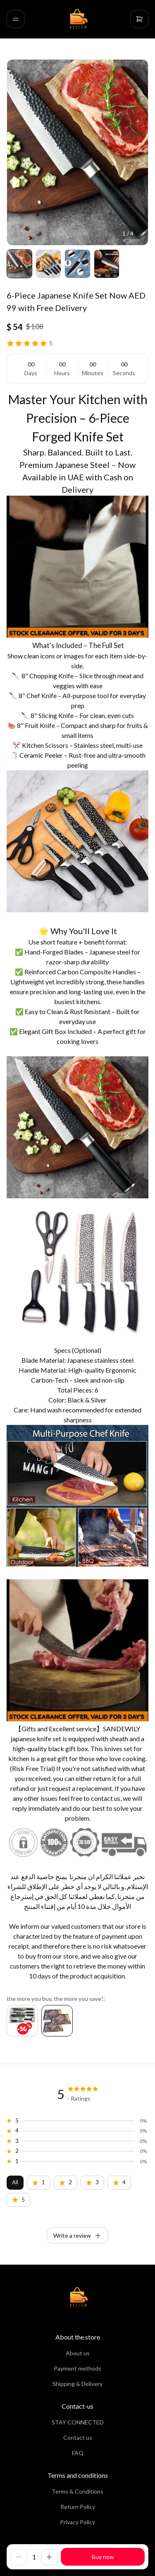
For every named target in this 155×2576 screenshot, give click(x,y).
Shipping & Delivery (77, 2383)
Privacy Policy (77, 2521)
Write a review (77, 2235)
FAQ (77, 2452)
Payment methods (77, 2368)
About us (78, 2353)
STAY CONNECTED (78, 2422)
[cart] (139, 19)
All (15, 2182)
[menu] (16, 19)
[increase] (49, 2557)
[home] (77, 19)
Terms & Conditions (77, 2491)
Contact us (77, 2437)
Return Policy (77, 2506)
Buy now (103, 2556)
